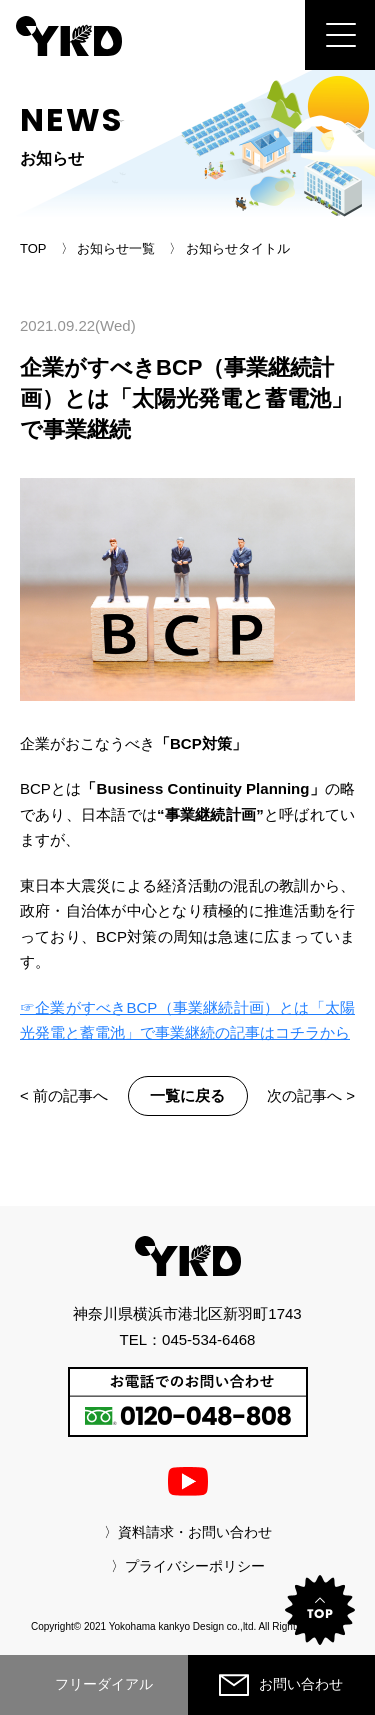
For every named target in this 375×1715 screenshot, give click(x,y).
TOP (33, 248)
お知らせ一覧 (116, 248)
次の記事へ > (311, 1095)
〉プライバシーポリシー (188, 1566)
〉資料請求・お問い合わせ (188, 1532)
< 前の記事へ (64, 1095)
